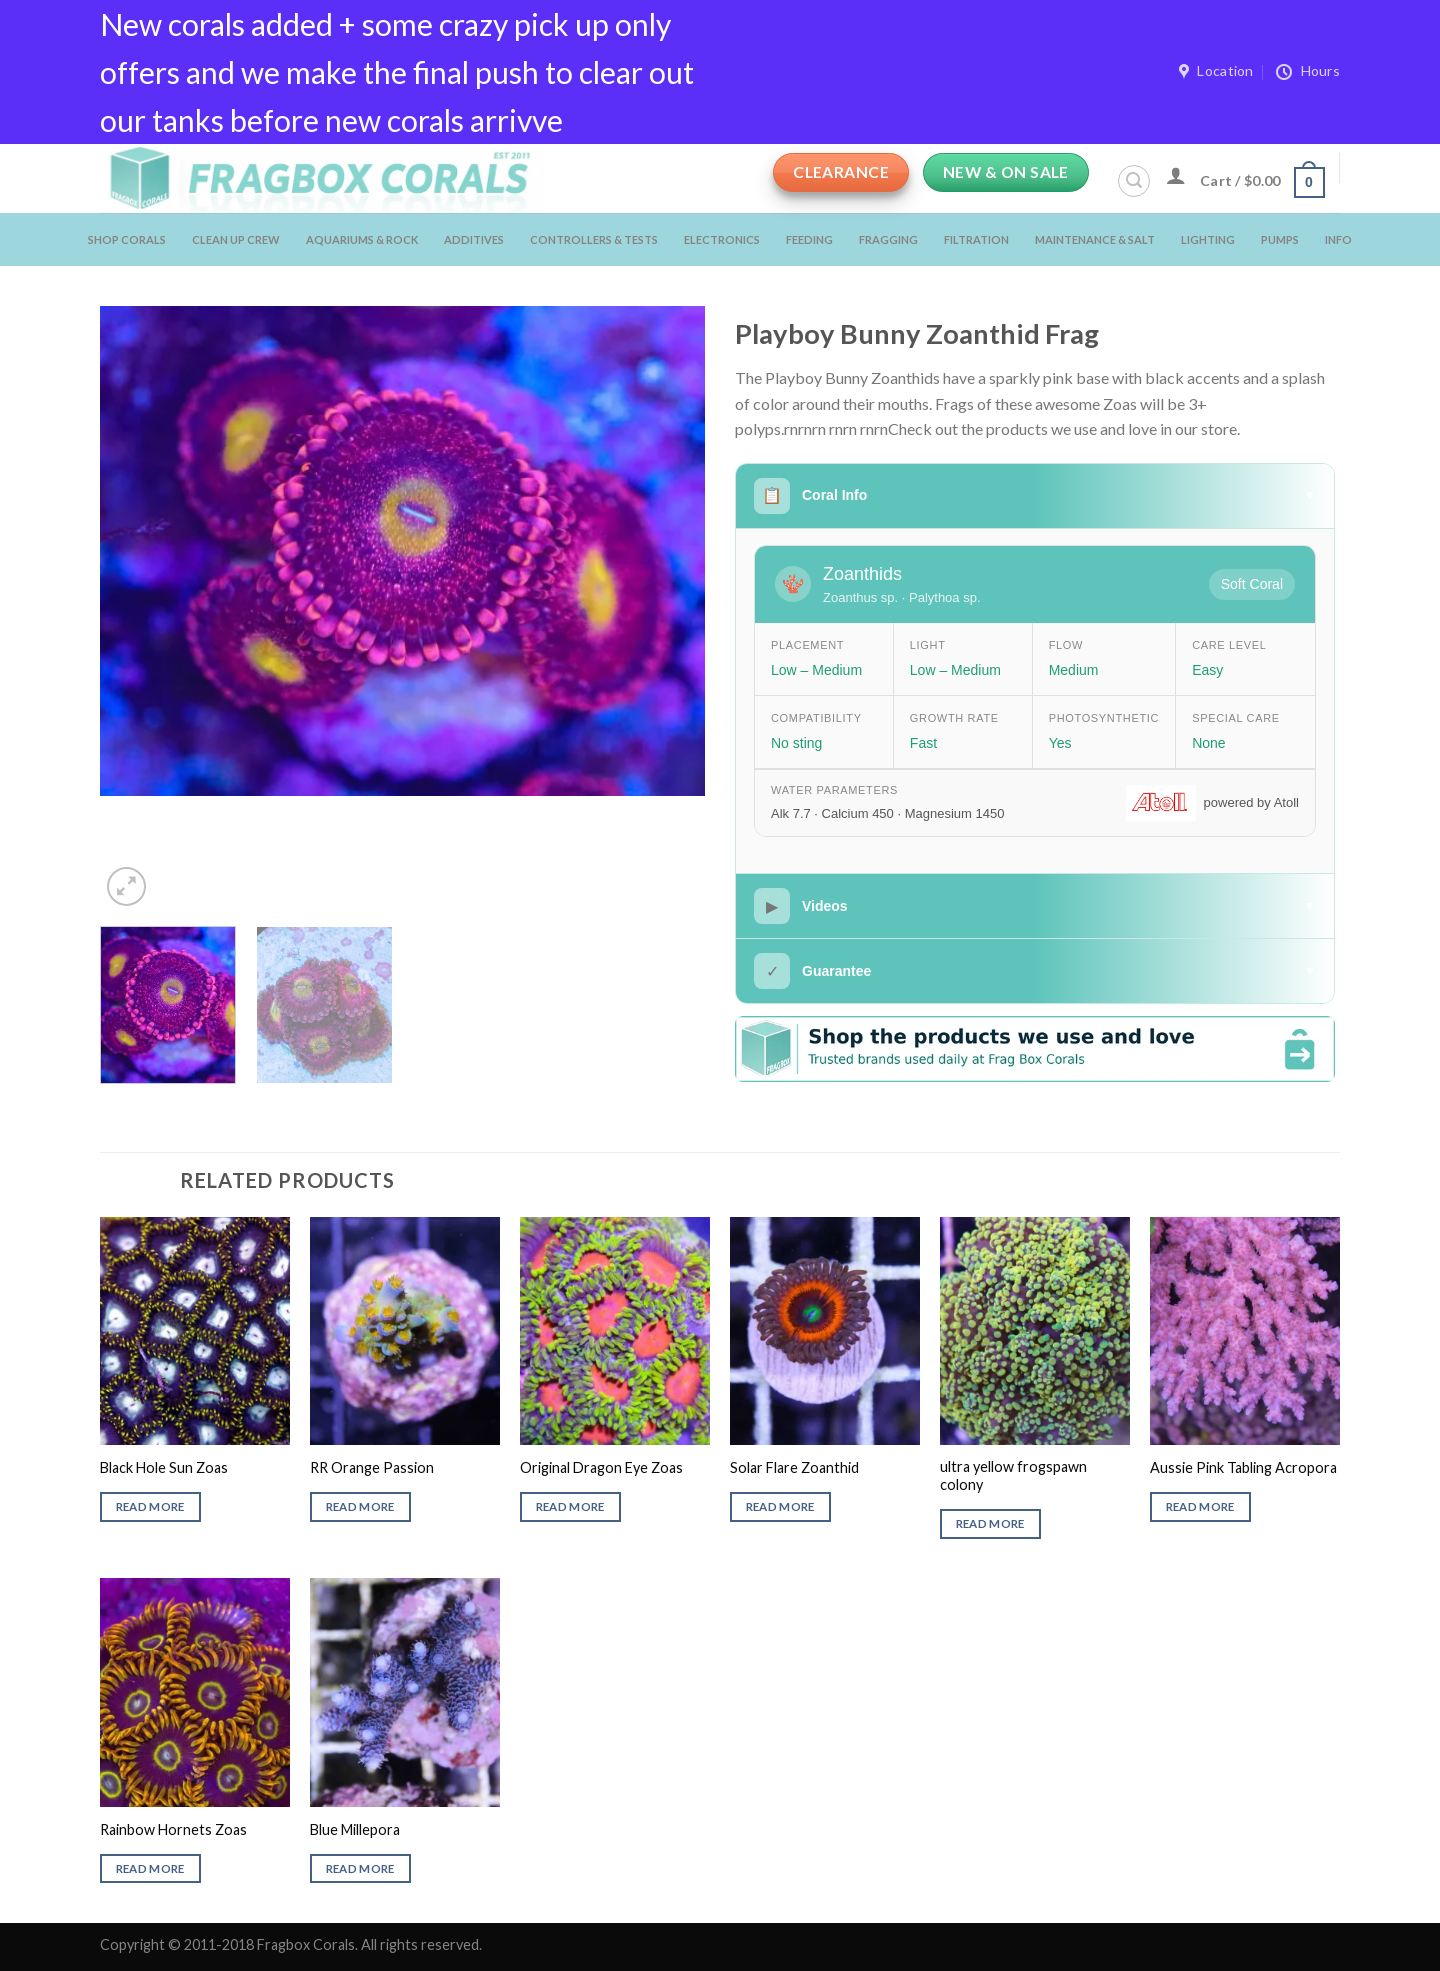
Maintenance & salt (1095, 239)
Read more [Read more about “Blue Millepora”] (360, 1868)
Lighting (1208, 239)
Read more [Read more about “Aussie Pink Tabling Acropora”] (1200, 1506)
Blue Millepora (355, 1829)
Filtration (976, 239)
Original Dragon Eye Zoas (601, 1467)
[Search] (1134, 181)
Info (1338, 239)
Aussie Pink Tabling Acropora (1243, 1467)
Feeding (809, 239)
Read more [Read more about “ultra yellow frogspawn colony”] (990, 1523)
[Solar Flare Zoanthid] (825, 1331)
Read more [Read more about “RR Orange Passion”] (360, 1506)
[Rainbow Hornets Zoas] (195, 1692)
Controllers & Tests (594, 239)
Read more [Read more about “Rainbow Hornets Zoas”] (150, 1868)
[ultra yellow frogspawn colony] (1035, 1331)
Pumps (1280, 239)
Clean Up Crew (236, 239)
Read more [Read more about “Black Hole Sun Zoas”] (150, 1506)
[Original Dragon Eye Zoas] (615, 1331)
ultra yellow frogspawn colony (1013, 1476)
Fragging (888, 239)
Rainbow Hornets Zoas (173, 1829)
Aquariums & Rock (362, 239)
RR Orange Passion (372, 1467)
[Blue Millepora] (405, 1692)
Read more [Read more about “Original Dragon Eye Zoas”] (570, 1506)
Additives (474, 239)
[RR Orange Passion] (405, 1331)
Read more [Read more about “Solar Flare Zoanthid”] (780, 1506)
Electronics (722, 239)
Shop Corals (127, 239)
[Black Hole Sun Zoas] (195, 1331)
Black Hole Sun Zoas (164, 1467)
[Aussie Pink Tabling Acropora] (1245, 1331)
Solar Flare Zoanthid (794, 1467)
